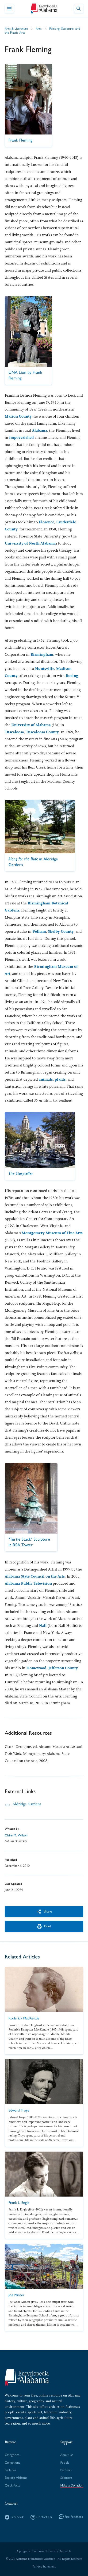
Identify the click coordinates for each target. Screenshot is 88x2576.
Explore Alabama (16, 2478)
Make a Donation (71, 2485)
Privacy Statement (44, 2566)
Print (44, 1926)
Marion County (18, 416)
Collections (12, 2463)
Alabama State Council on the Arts (35, 1576)
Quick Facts (12, 2485)
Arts (39, 29)
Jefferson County (63, 1667)
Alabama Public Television (28, 1583)
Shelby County (61, 931)
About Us (66, 2455)
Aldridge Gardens (27, 1804)
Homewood (36, 1667)
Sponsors (66, 2478)
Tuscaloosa (14, 731)
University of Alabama (31, 724)
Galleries (10, 2470)
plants (60, 1079)
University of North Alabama (30, 543)
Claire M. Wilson (16, 1835)
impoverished (21, 437)
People (64, 2463)
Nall (43, 1625)
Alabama (39, 430)
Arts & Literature (16, 29)
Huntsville (44, 668)
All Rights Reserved (69, 2559)
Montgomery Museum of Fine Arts (52, 1232)
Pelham (39, 931)
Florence (46, 522)
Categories (12, 2455)
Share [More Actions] (44, 1911)
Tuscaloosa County (42, 731)
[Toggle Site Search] (78, 8)
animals (46, 1079)
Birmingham (42, 654)
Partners (66, 2470)
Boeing (72, 675)
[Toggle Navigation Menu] (9, 8)
